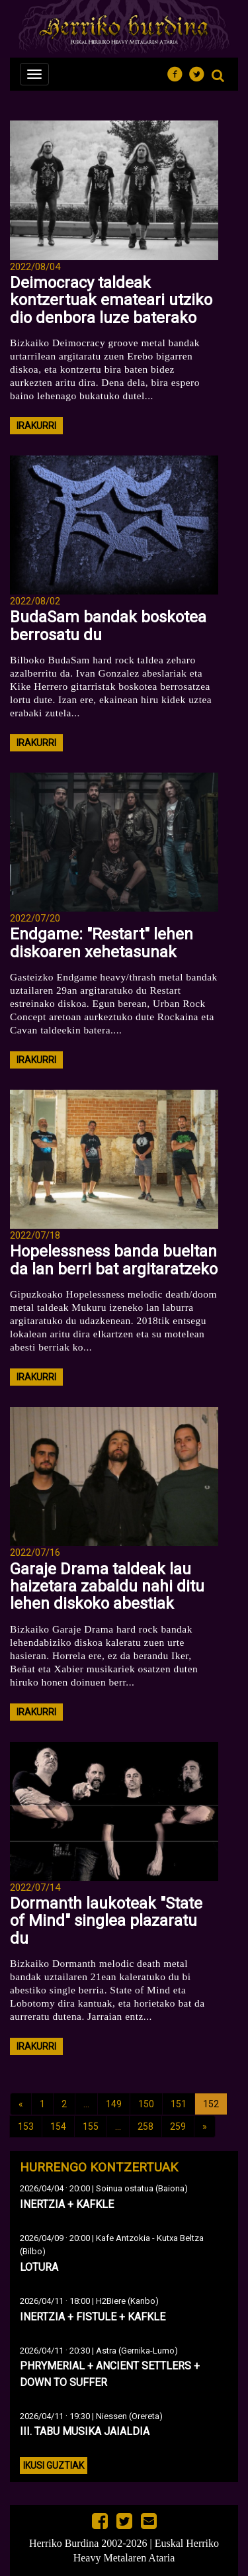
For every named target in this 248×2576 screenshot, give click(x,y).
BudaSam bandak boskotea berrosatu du (108, 626)
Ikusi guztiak (53, 2465)
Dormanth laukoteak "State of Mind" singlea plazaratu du (106, 1921)
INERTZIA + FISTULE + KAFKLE (92, 2317)
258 (145, 2126)
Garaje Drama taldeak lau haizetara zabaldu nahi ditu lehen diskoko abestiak (107, 1586)
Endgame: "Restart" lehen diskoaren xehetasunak (101, 943)
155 (91, 2126)
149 (114, 2104)
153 (26, 2126)
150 (146, 2104)
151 (178, 2104)
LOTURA (39, 2267)
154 (58, 2126)
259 (178, 2126)
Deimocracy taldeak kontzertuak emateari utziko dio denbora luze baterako (111, 300)
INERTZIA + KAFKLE (67, 2204)
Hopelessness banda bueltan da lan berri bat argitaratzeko (114, 1260)
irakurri (36, 425)
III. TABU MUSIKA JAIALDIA (84, 2431)
